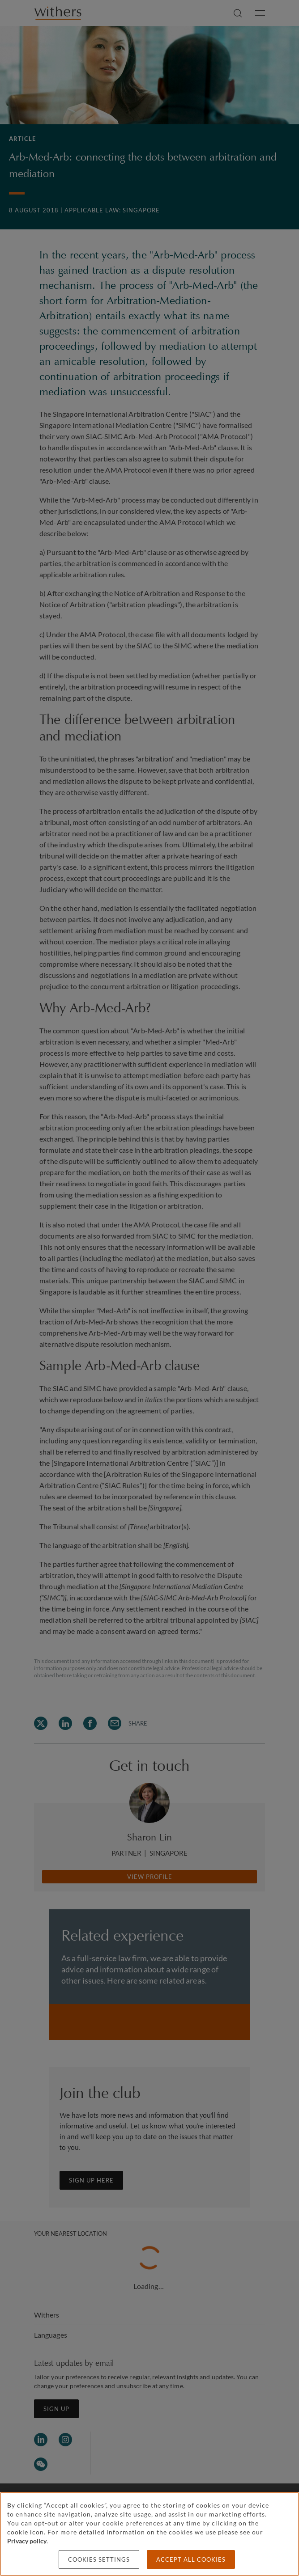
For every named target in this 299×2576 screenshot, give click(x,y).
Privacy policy (27, 2541)
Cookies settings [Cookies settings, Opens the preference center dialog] (99, 2559)
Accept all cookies (191, 2559)
